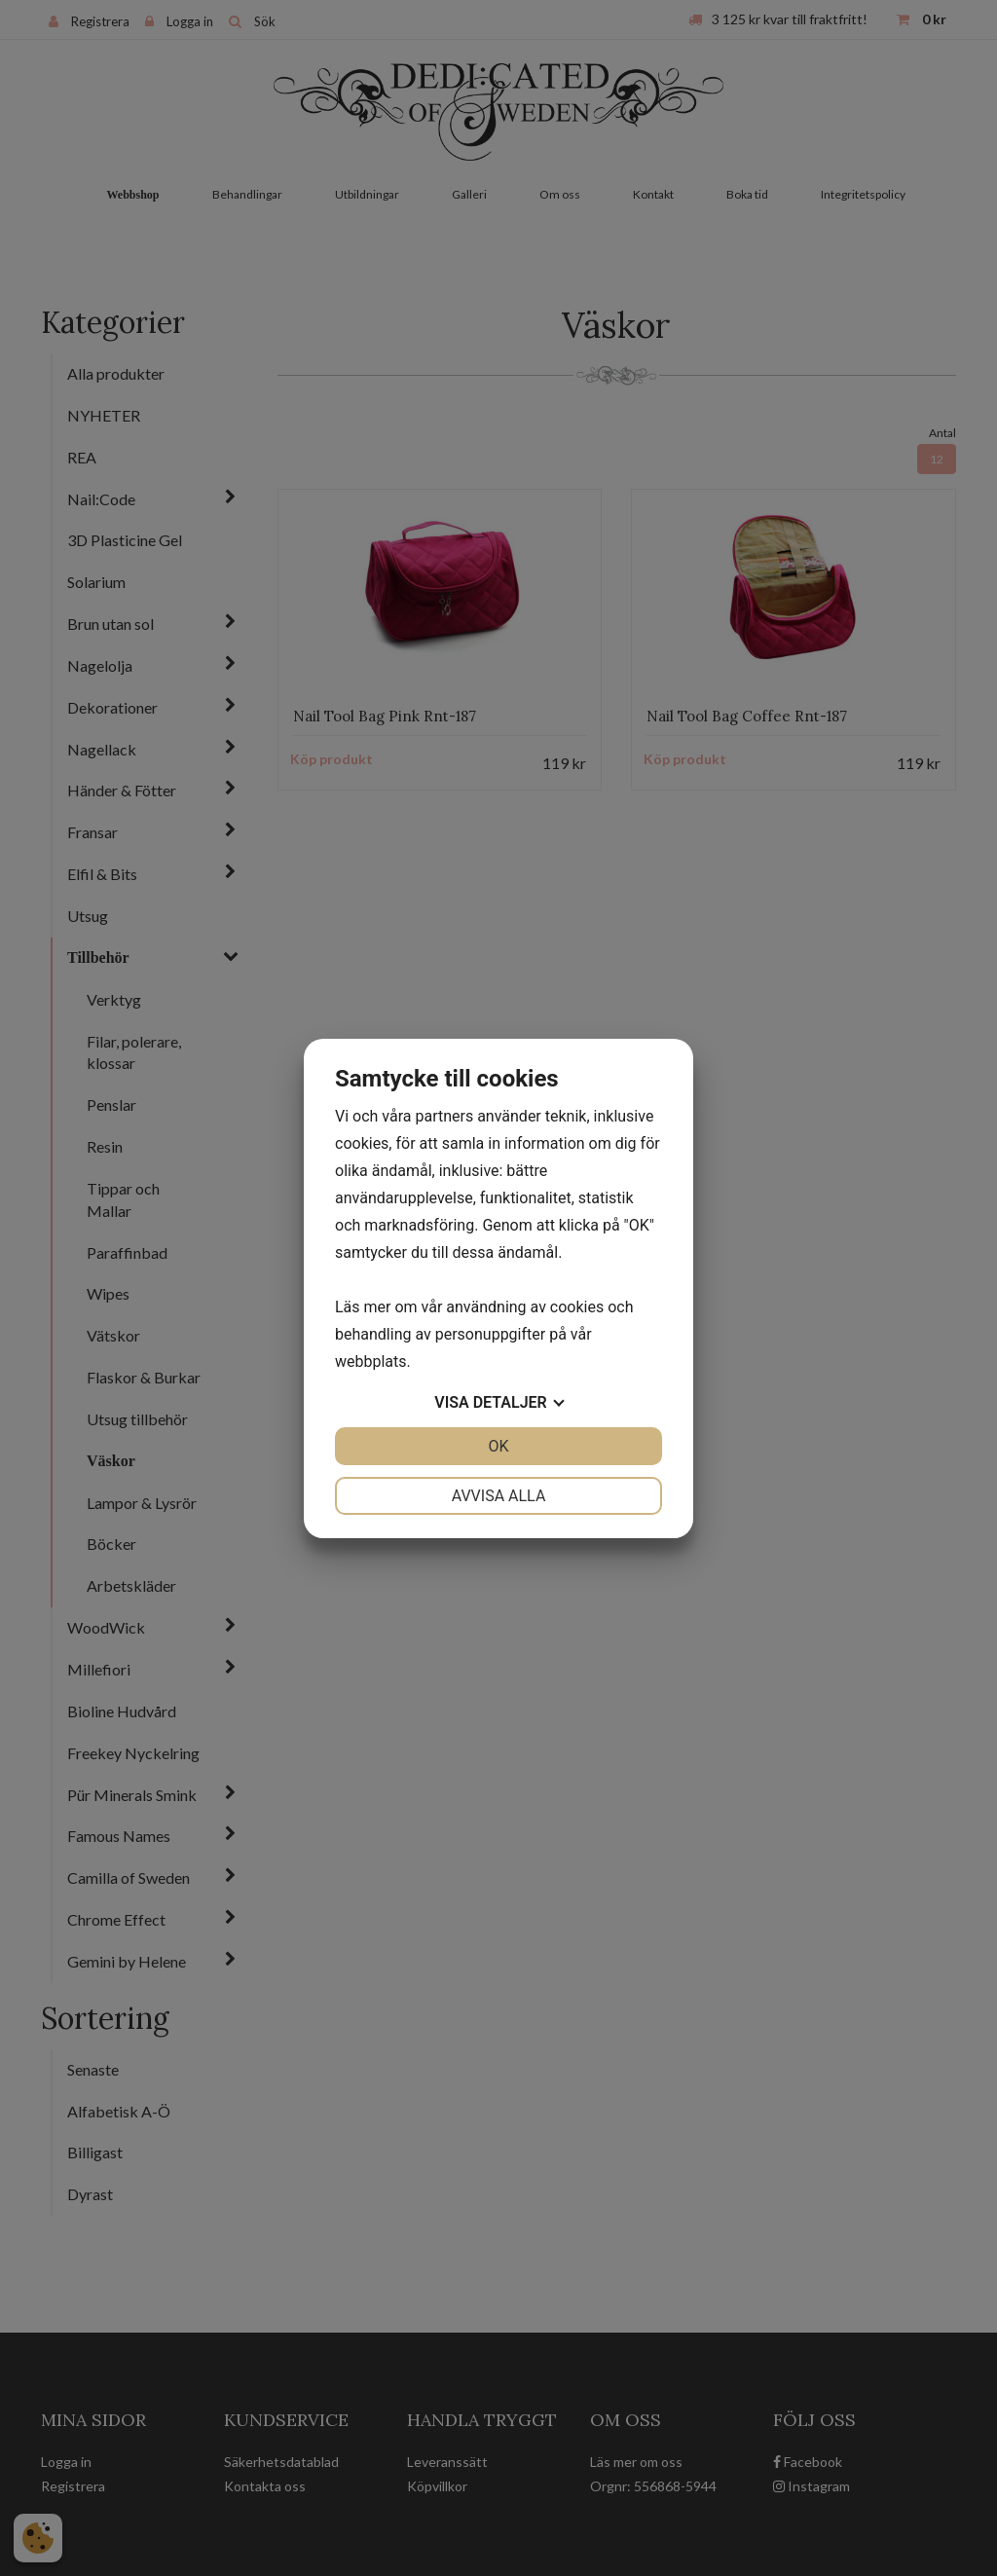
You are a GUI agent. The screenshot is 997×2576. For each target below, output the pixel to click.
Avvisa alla (499, 1496)
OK (498, 1446)
